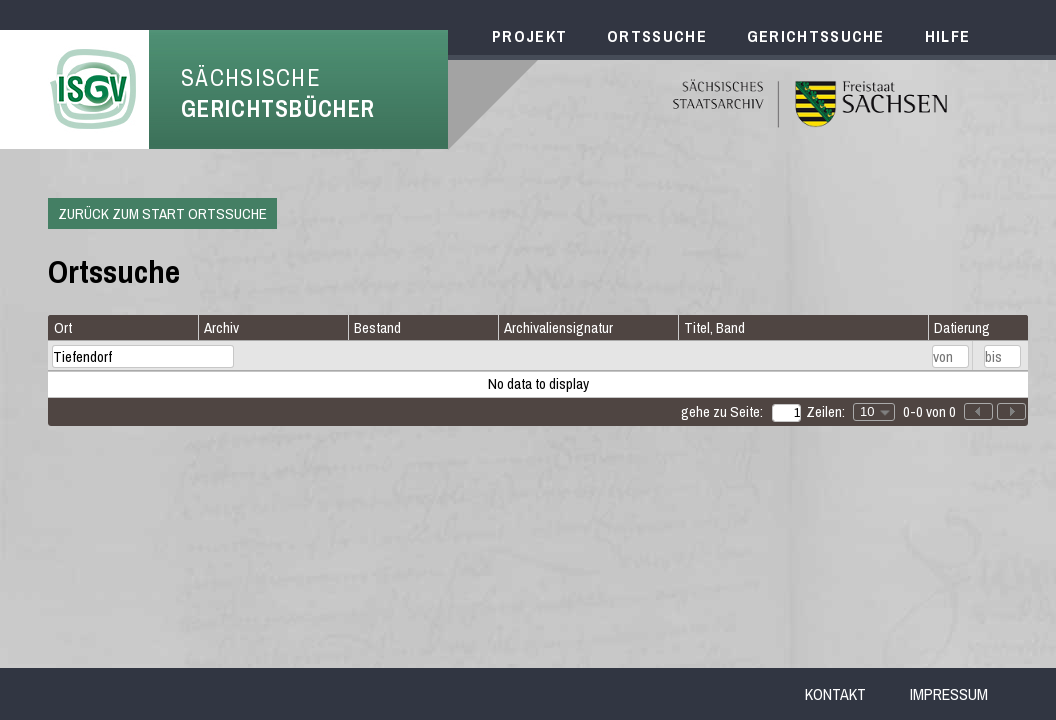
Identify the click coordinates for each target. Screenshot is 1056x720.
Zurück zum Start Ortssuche (162, 213)
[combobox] (874, 412)
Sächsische (278, 93)
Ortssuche (657, 36)
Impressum (949, 694)
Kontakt (835, 694)
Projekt (529, 36)
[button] (1011, 411)
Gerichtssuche (816, 36)
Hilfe (948, 36)
